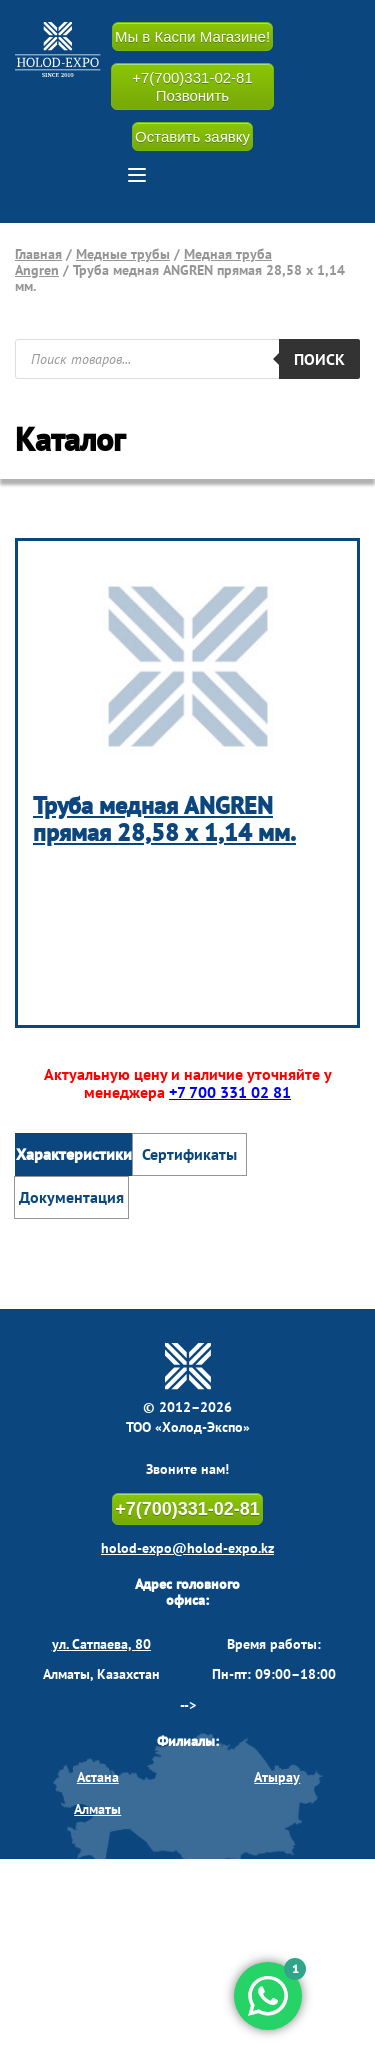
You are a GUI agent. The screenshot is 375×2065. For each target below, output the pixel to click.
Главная (38, 254)
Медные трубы (123, 254)
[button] (137, 175)
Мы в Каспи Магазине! (192, 36)
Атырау (277, 1777)
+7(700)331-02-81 (187, 1509)
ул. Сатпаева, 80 (101, 1644)
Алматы (97, 1809)
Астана (98, 1777)
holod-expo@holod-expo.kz (187, 1548)
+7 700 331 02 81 (230, 1092)
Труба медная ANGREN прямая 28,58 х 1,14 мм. (164, 819)
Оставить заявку (192, 136)
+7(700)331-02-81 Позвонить (192, 86)
